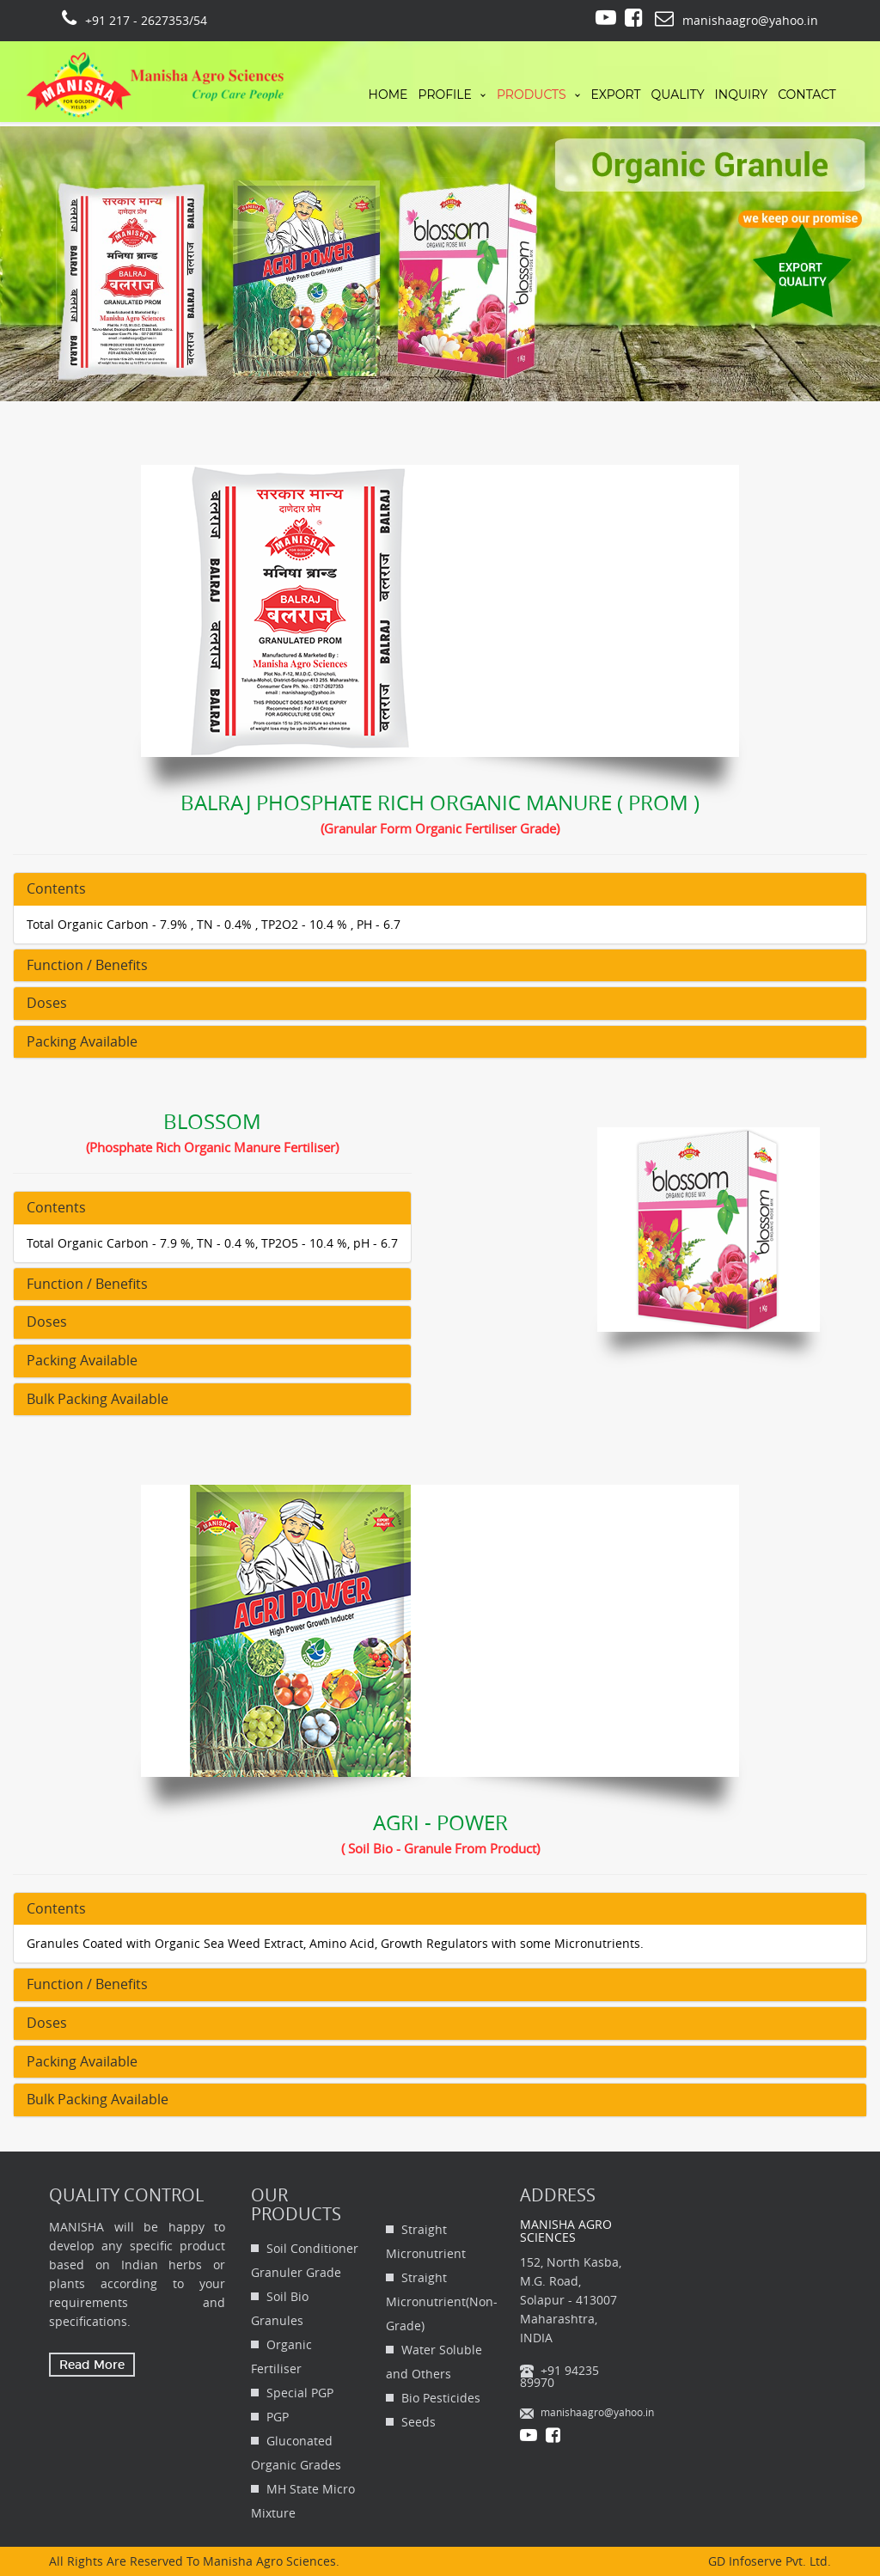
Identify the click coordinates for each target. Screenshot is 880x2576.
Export (616, 94)
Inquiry (741, 94)
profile (444, 94)
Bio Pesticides (440, 2398)
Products (531, 94)
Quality (678, 94)
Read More (92, 2364)
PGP (277, 2416)
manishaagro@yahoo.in (597, 2412)
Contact (807, 94)
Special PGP (299, 2392)
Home (388, 94)
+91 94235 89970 (559, 2376)
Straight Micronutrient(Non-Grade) (442, 2301)
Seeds (418, 2422)
